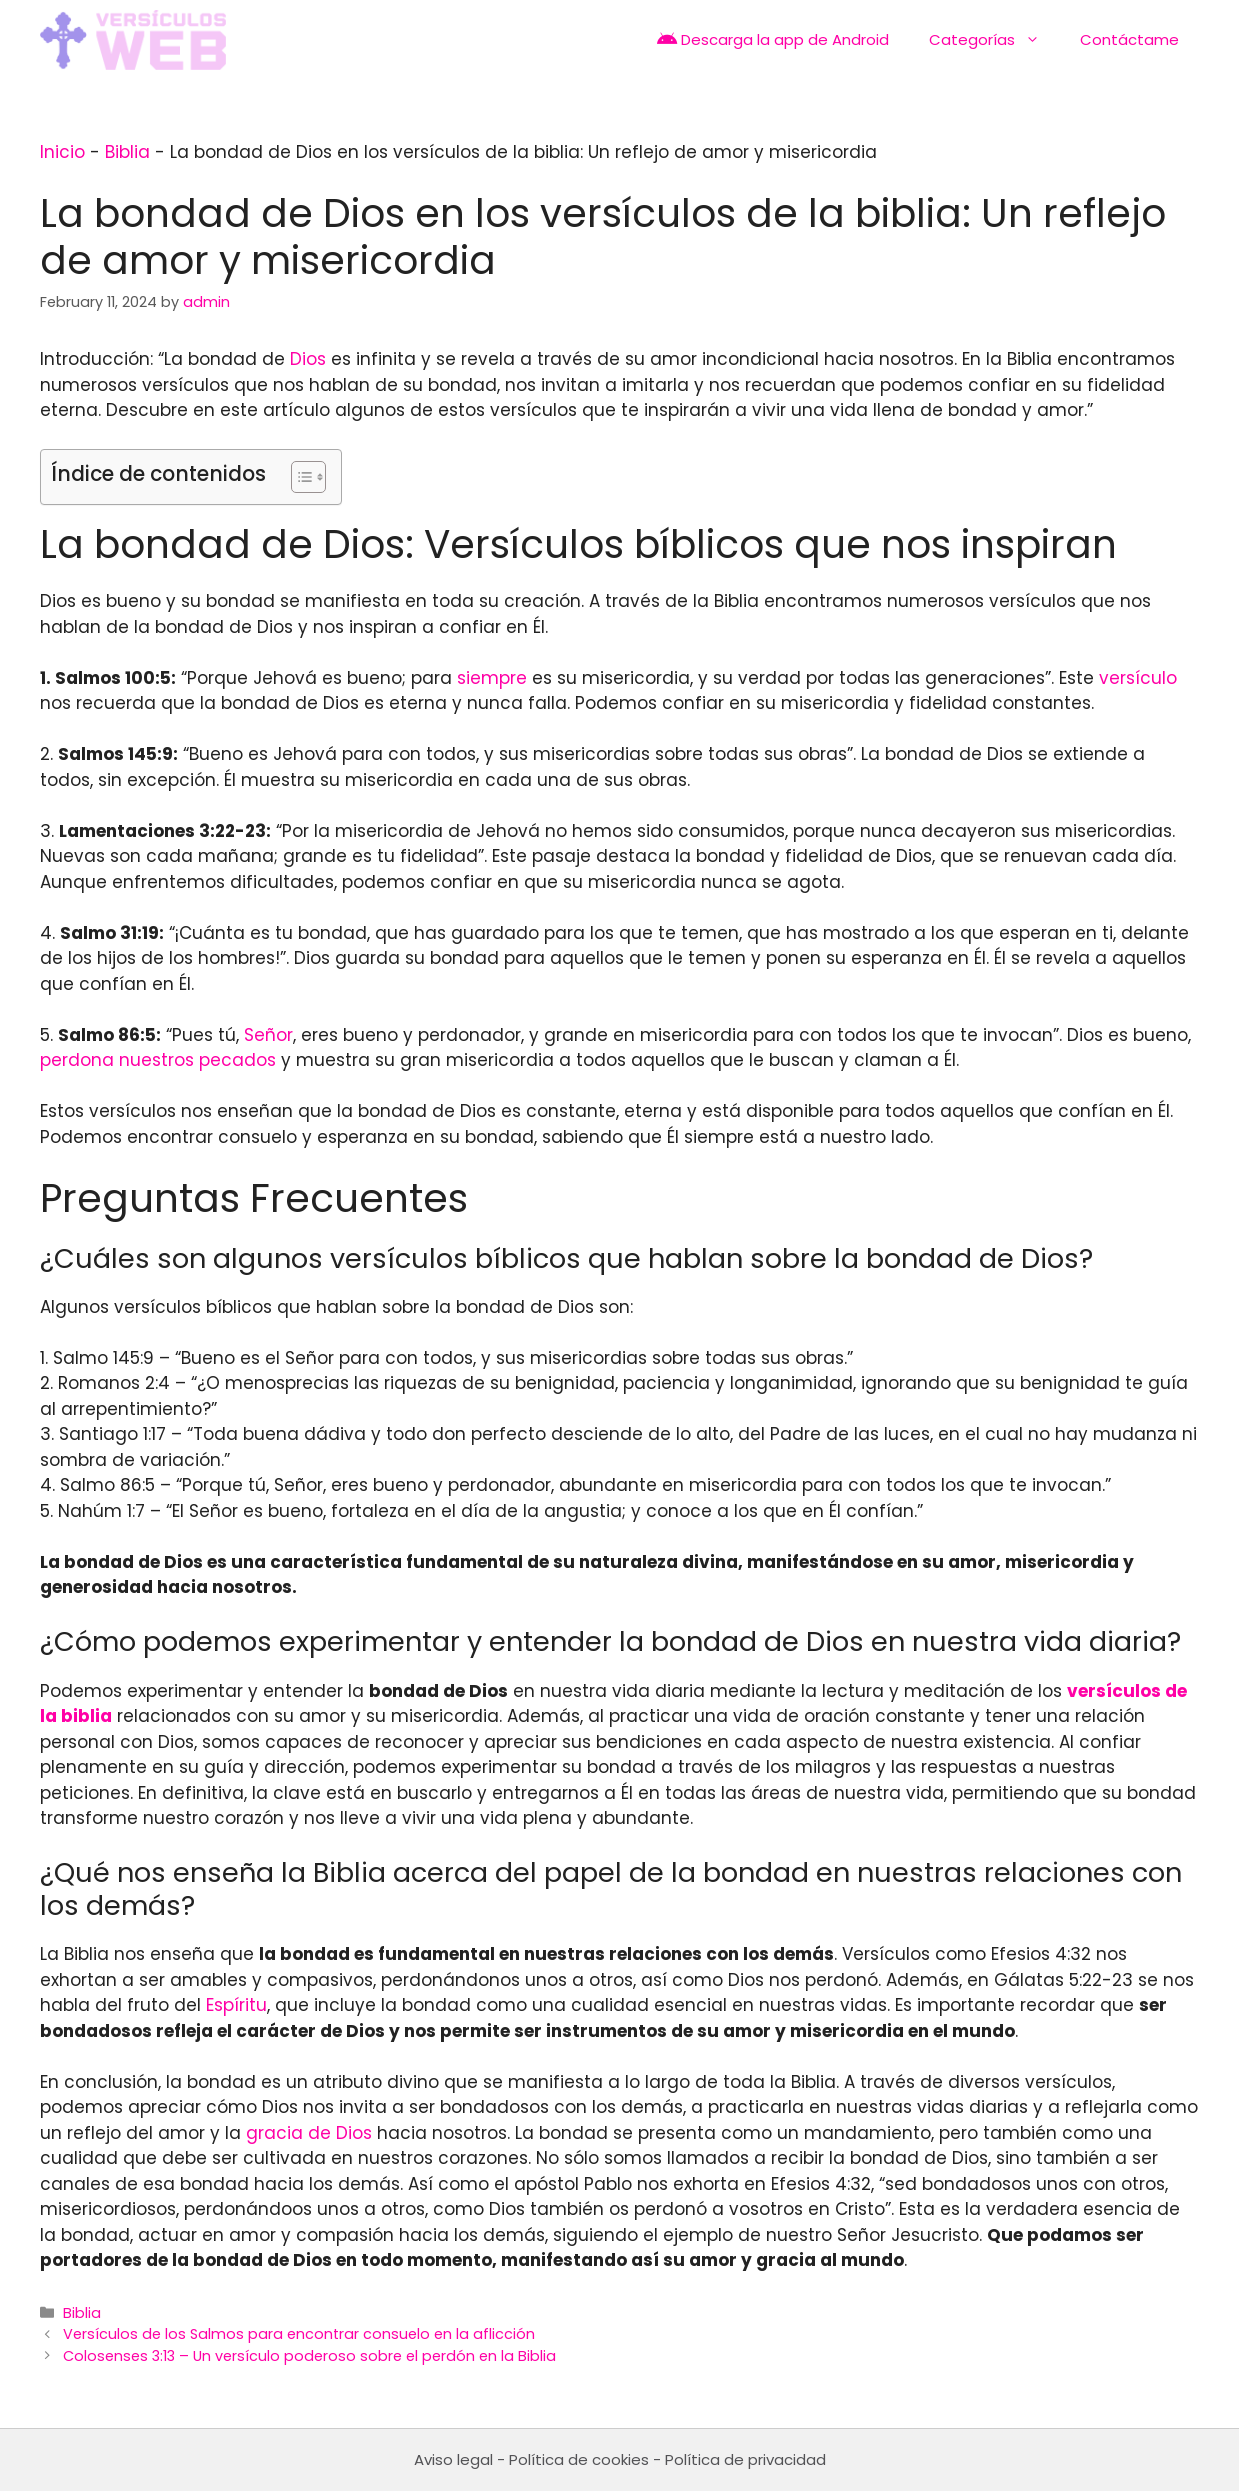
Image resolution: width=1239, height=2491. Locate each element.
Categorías (994, 40)
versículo (1138, 678)
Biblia (127, 152)
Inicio (62, 152)
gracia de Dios (309, 2133)
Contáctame (1129, 39)
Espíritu (236, 2005)
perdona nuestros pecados (158, 1060)
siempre (492, 678)
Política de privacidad (745, 2459)
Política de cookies (579, 2459)
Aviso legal (453, 2459)
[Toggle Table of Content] (298, 477)
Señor (268, 1035)
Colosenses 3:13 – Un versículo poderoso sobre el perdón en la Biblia (309, 2356)
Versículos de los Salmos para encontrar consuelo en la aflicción (299, 2334)
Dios (308, 359)
